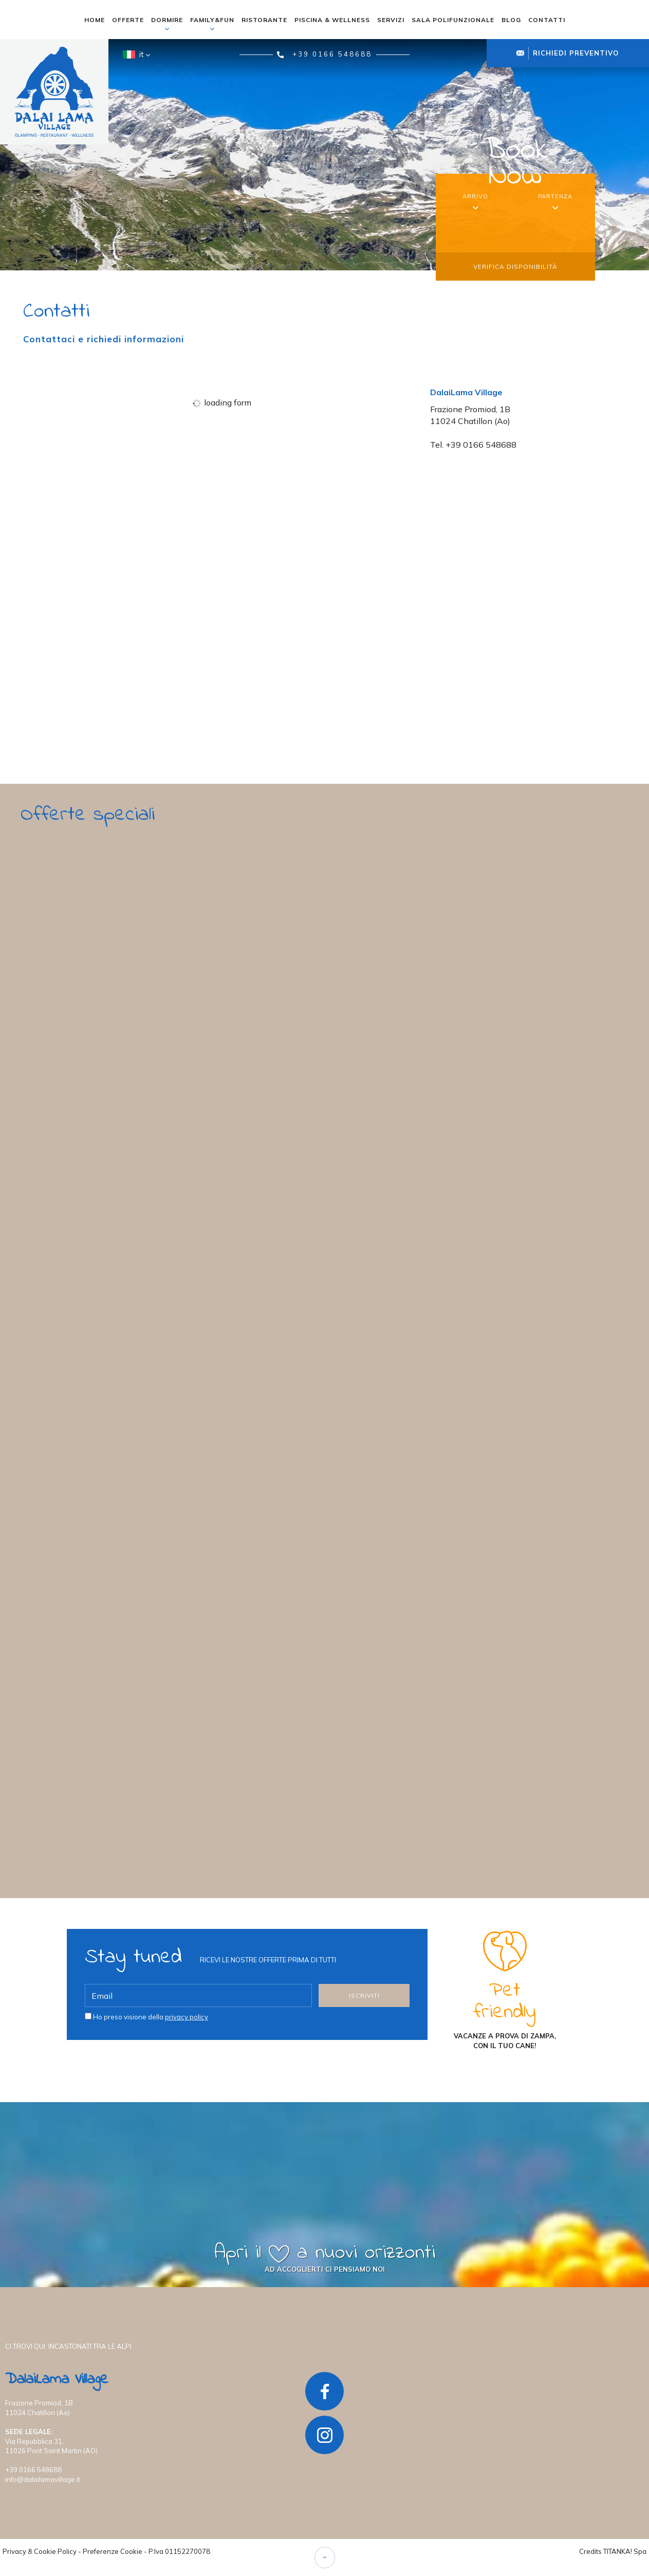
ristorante (264, 20)
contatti (546, 20)
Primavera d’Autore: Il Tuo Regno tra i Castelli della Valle (176, 1064)
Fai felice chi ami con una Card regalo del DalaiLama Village (180, 1410)
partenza (555, 196)
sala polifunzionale (453, 20)
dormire (167, 23)
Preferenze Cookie (112, 2551)
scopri (84, 1167)
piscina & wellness (332, 20)
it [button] (135, 58)
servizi (390, 20)
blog (511, 20)
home (94, 20)
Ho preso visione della (150, 2016)
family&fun (212, 23)
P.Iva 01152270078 (179, 2551)
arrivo (475, 196)
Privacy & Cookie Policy (40, 2551)
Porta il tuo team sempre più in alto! (119, 1755)
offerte (128, 20)
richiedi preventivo (568, 53)
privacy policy (186, 2016)
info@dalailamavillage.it (42, 2479)
